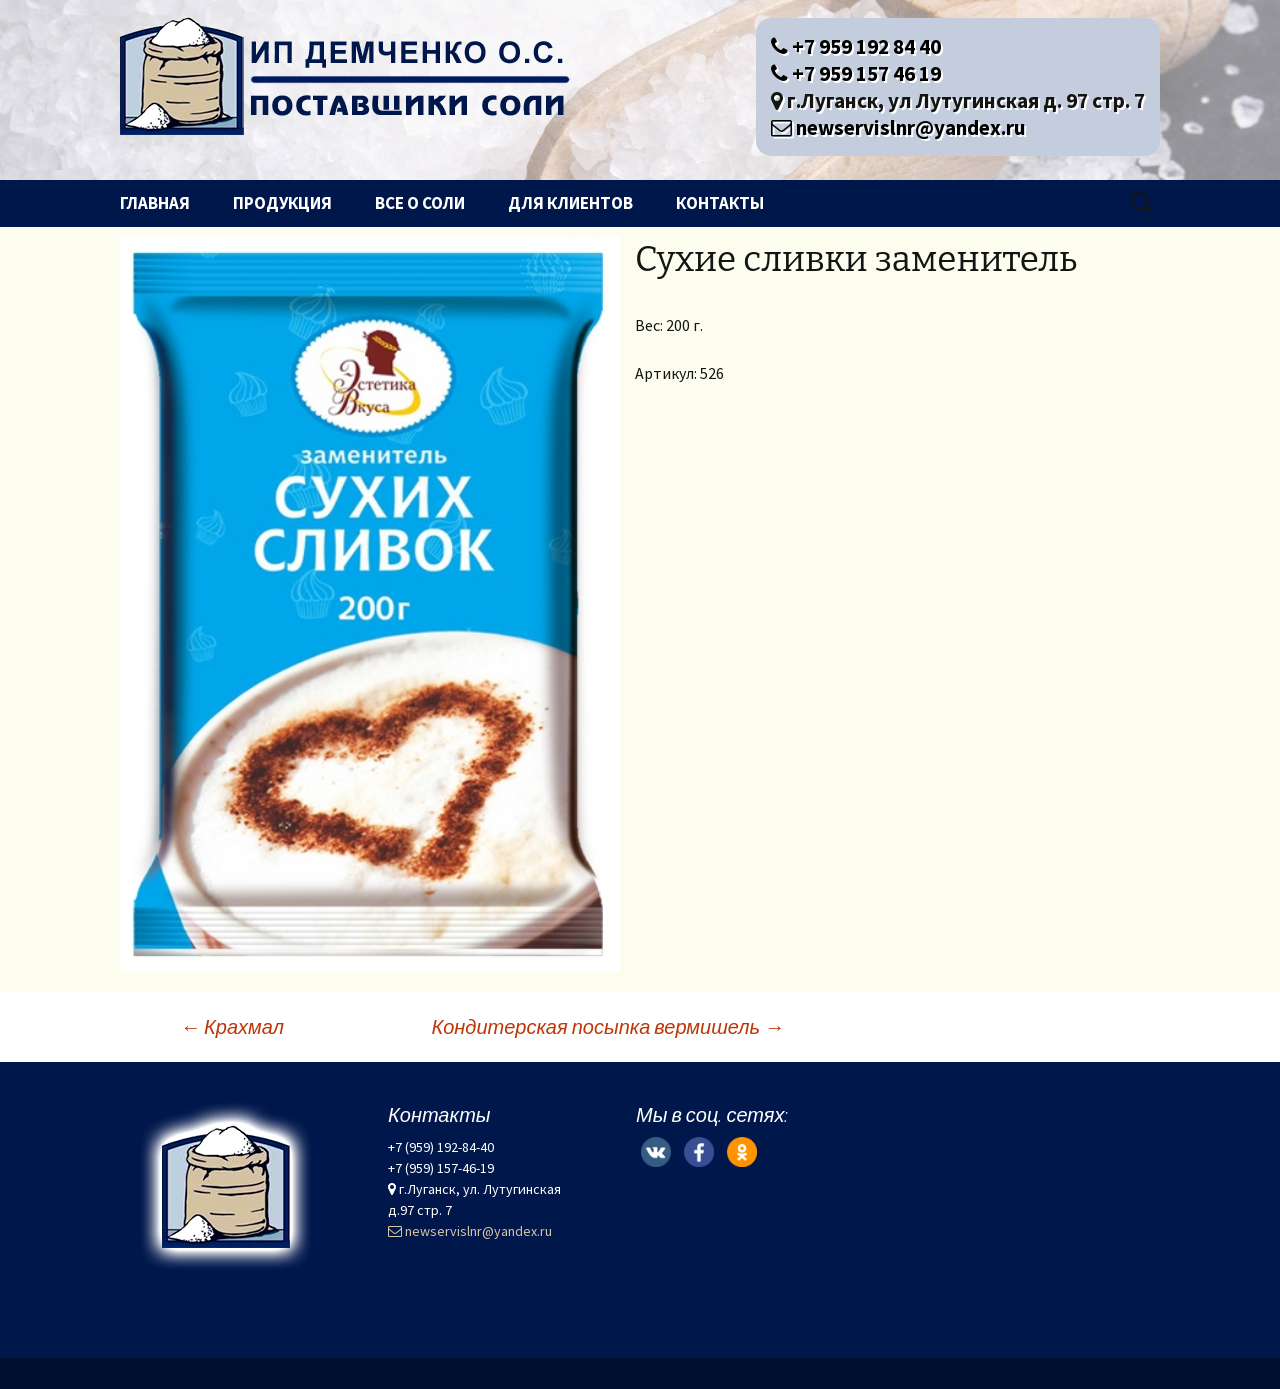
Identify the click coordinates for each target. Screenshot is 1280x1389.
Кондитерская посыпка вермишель (607, 1026)
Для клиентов (570, 203)
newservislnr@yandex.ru (898, 127)
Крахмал (232, 1026)
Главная (155, 203)
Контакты (720, 203)
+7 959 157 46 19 (856, 73)
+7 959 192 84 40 (856, 46)
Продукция (282, 203)
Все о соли (420, 203)
